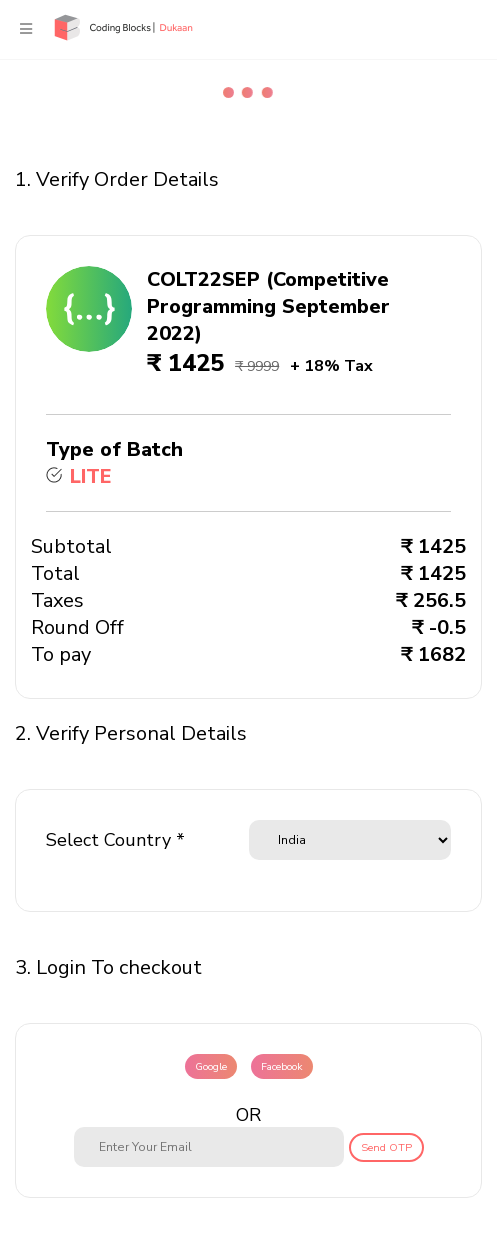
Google (211, 1066)
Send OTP (386, 1147)
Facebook (282, 1066)
